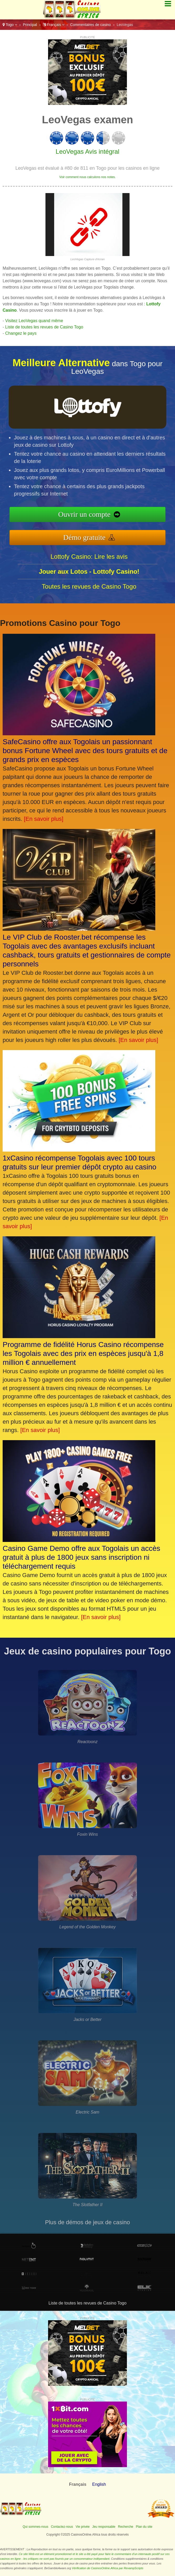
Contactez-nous (62, 2527)
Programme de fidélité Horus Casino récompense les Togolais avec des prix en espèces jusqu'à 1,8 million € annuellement (83, 1353)
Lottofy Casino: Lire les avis (88, 556)
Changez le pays (21, 333)
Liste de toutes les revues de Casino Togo (44, 327)
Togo (10, 25)
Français (53, 25)
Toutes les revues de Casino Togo (89, 586)
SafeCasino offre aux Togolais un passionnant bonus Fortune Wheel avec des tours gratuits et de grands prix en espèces (85, 751)
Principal (30, 25)
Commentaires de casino (90, 25)
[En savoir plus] (43, 819)
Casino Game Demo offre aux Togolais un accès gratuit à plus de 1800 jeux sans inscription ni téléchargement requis (81, 1557)
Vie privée (83, 2527)
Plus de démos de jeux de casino (87, 2222)
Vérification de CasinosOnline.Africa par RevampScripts (107, 2568)
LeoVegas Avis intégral (87, 151)
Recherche (125, 2527)
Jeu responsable (103, 2527)
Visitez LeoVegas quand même (34, 320)
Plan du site (144, 2527)
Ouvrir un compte (84, 514)
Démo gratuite (84, 537)
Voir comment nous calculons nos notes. (87, 177)
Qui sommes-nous (35, 2527)
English (99, 2484)
